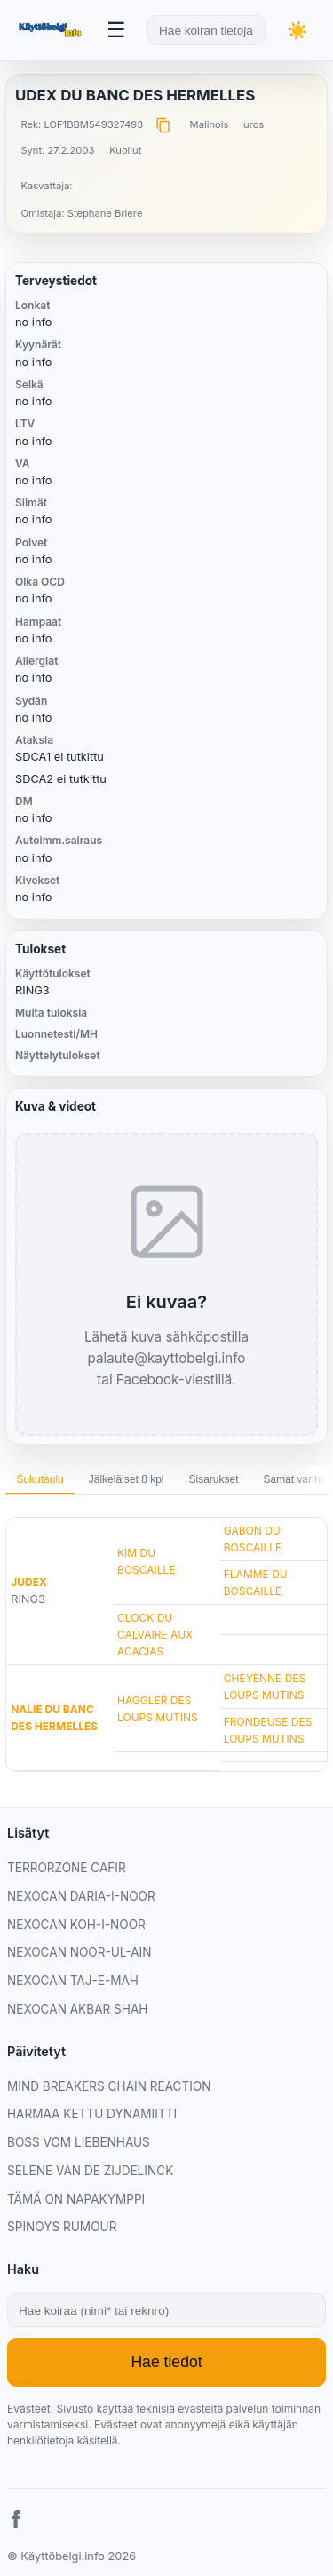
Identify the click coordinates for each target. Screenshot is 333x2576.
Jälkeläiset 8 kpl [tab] (126, 1479)
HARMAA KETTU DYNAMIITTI (92, 2114)
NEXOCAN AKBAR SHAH (77, 2009)
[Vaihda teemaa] (297, 30)
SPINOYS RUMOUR (61, 2227)
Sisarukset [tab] (213, 1479)
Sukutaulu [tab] (39, 1479)
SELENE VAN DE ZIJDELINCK (90, 2171)
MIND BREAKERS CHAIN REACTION (109, 2086)
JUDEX (29, 1582)
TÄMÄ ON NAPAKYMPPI (76, 2199)
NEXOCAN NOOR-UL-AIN (79, 1952)
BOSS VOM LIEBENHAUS (78, 2142)
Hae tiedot (166, 2362)
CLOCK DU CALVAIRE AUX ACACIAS (155, 1634)
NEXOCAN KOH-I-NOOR (76, 1925)
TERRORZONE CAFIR (66, 1868)
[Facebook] (16, 2521)
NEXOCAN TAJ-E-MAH (73, 1981)
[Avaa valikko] (116, 30)
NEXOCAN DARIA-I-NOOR (81, 1896)
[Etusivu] (51, 30)
